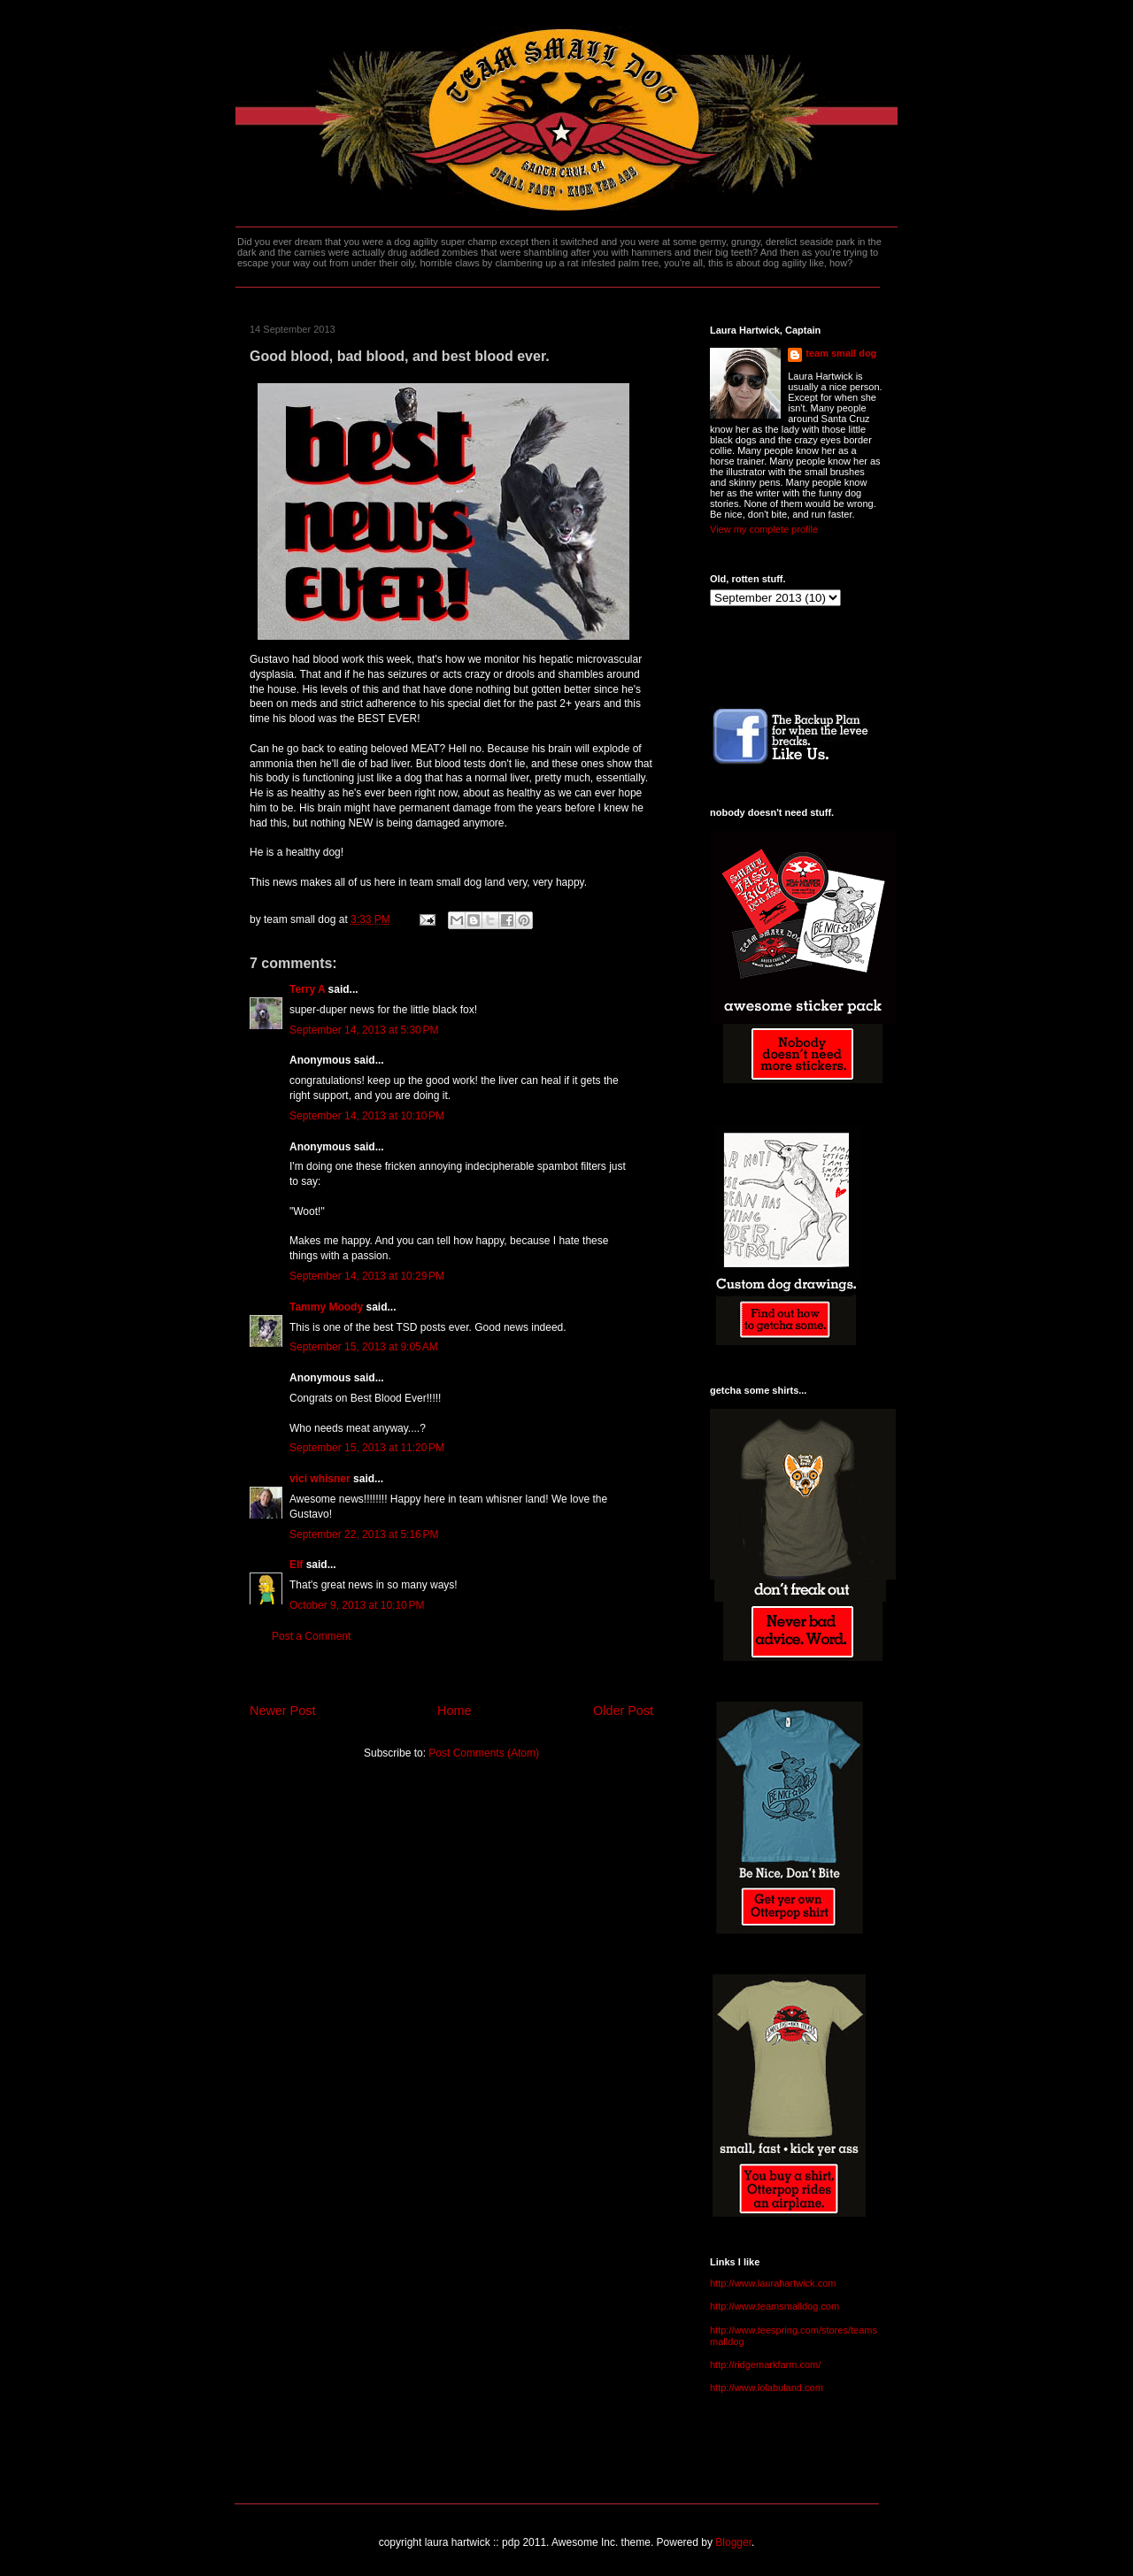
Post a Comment (311, 1636)
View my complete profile (764, 529)
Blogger (733, 2542)
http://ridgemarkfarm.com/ (765, 2364)
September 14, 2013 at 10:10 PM (366, 1116)
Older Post (623, 1710)
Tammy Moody (326, 1307)
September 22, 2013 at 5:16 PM (363, 1534)
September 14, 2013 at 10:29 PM (366, 1276)
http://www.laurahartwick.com (773, 2283)
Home (454, 1710)
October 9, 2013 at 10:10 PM (356, 1605)
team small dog (840, 353)
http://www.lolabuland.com (766, 2387)
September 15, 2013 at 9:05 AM (363, 1347)
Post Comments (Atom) (483, 1753)
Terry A (307, 989)
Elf (296, 1564)
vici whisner (320, 1479)
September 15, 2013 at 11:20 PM (366, 1448)
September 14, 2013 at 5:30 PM (363, 1030)
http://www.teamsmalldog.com (774, 2306)
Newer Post (282, 1710)
